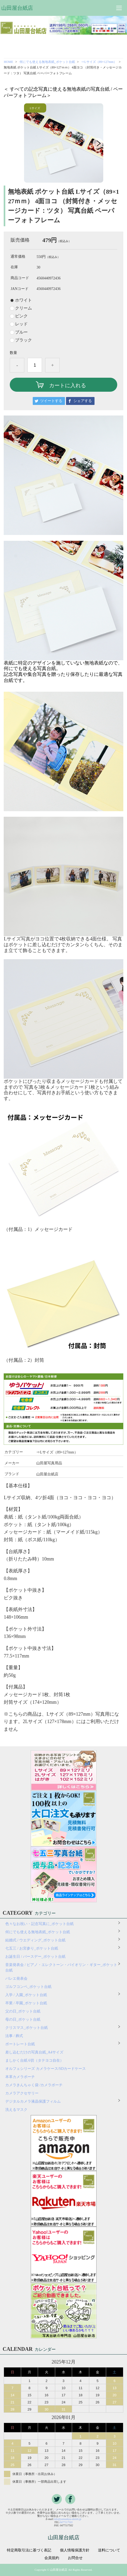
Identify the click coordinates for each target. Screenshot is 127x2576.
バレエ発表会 (16, 1979)
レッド (21, 324)
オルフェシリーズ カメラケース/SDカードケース (47, 2069)
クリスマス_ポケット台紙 (26, 2028)
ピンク (21, 316)
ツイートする (51, 401)
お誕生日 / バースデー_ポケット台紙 (35, 1957)
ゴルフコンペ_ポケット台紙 (28, 1987)
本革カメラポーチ (20, 2077)
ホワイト (23, 300)
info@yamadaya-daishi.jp (67, 2519)
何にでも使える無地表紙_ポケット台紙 (47, 62)
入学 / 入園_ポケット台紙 (26, 1995)
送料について (109, 2550)
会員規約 (51, 2558)
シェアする (82, 401)
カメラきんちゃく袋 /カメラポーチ (34, 2085)
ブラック (23, 340)
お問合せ (75, 2558)
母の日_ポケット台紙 (22, 2019)
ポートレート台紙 (20, 2044)
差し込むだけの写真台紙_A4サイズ (34, 2052)
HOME (8, 62)
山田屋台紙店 (17, 8)
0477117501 (66, 2522)
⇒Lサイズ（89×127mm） (99, 62)
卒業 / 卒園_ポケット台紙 (26, 2003)
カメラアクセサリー (22, 2093)
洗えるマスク (16, 2110)
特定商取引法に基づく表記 (29, 2550)
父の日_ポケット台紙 (22, 2011)
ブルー (21, 332)
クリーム (23, 308)
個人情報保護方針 (75, 2550)
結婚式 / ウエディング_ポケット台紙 (35, 1940)
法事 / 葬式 (14, 2036)
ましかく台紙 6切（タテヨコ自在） (34, 2060)
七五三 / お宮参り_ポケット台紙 (31, 1948)
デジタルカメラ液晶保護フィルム (33, 2101)
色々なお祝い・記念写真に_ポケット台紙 (39, 1924)
